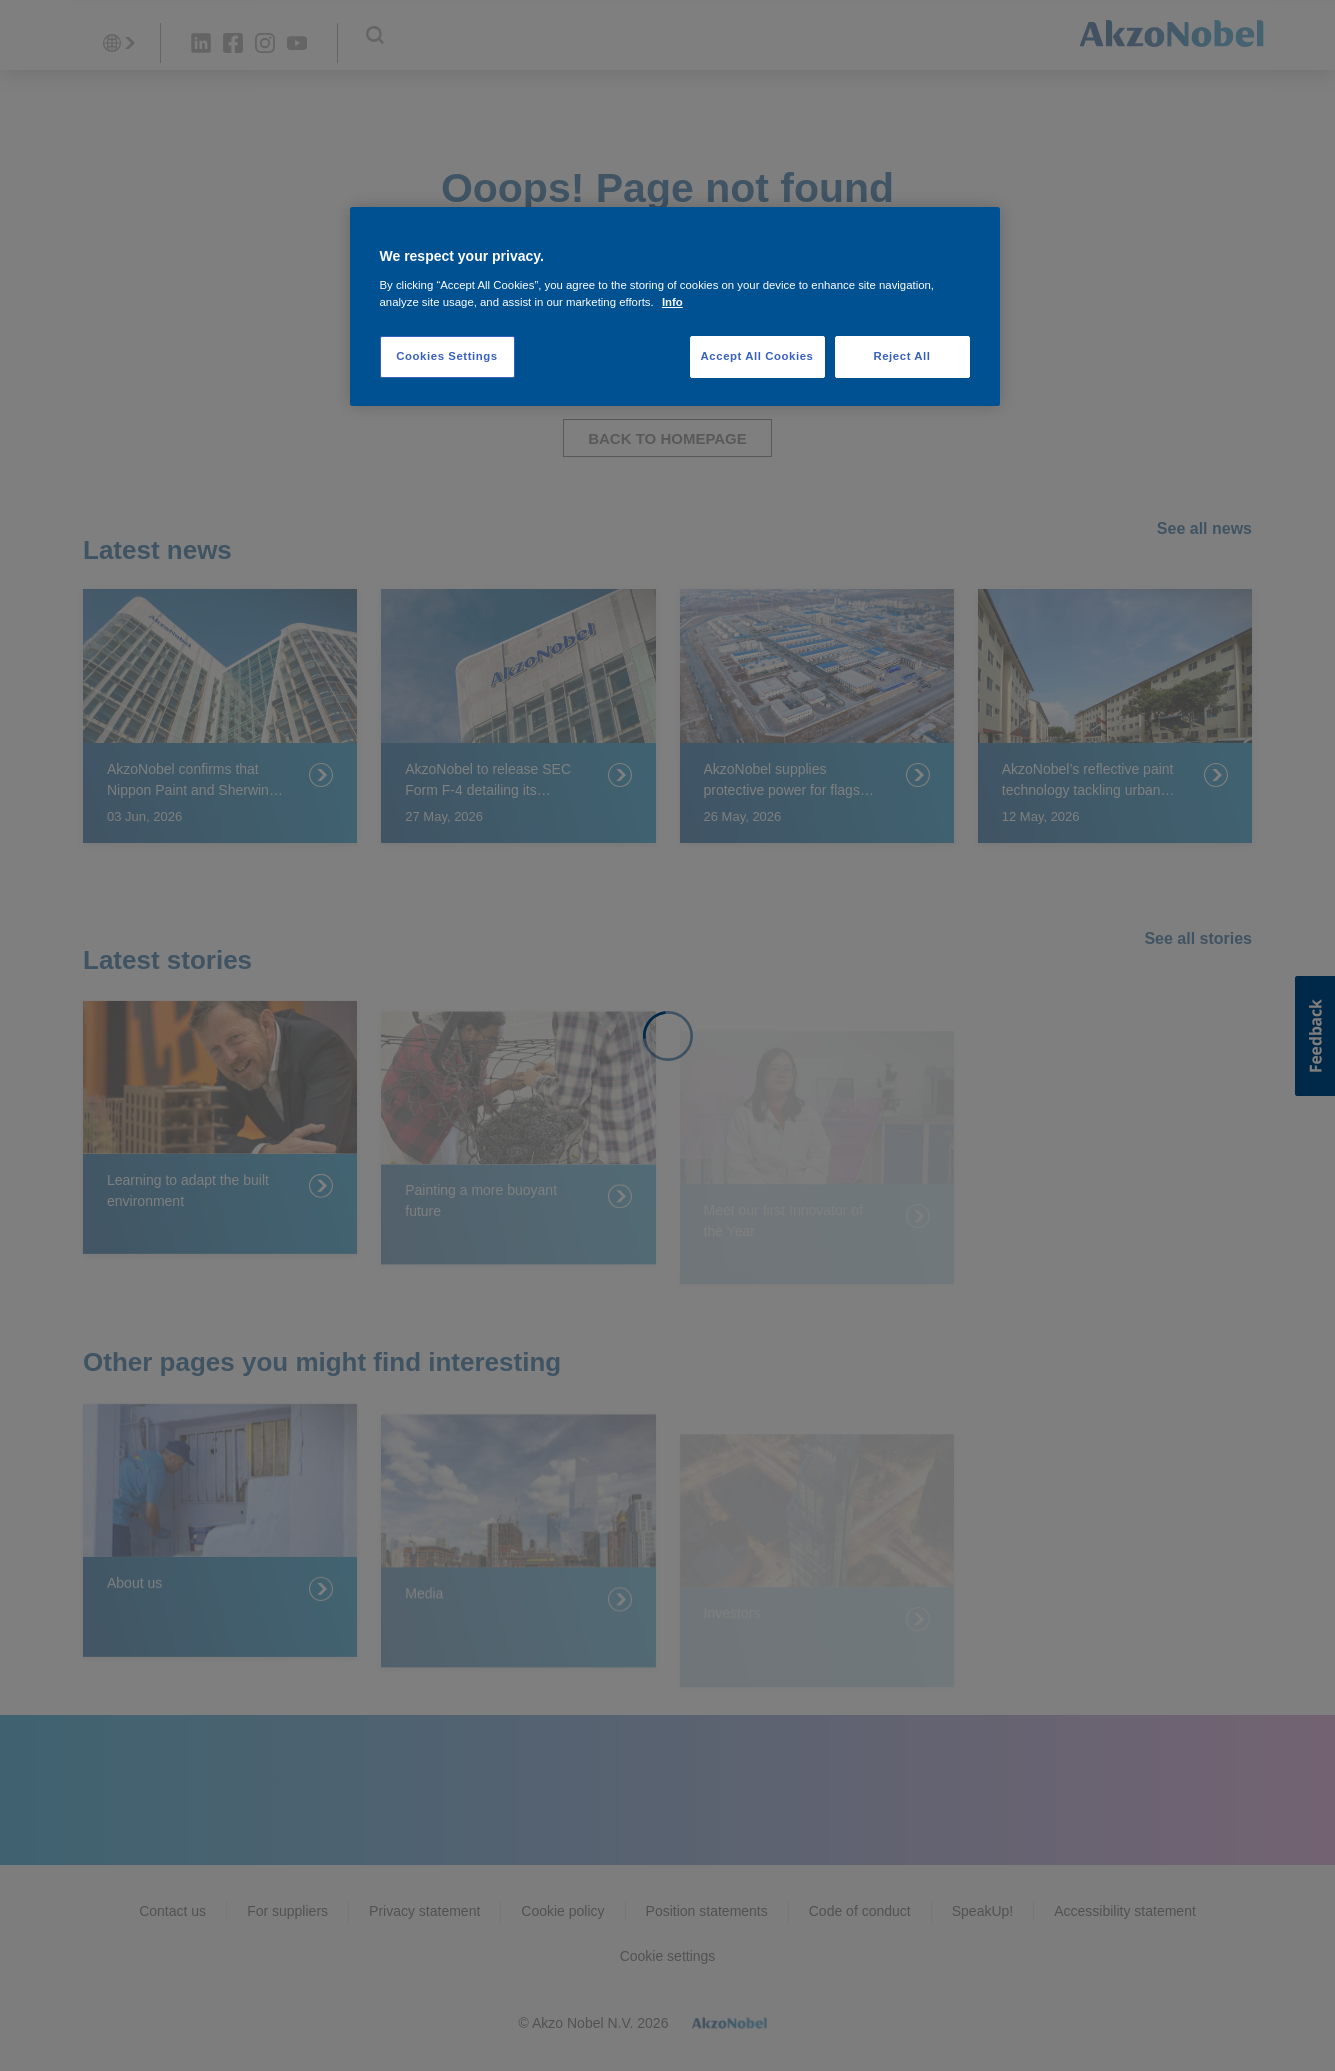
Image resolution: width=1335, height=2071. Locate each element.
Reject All (901, 356)
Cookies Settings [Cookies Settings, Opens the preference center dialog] (446, 356)
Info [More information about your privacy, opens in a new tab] (672, 302)
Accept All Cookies (757, 356)
